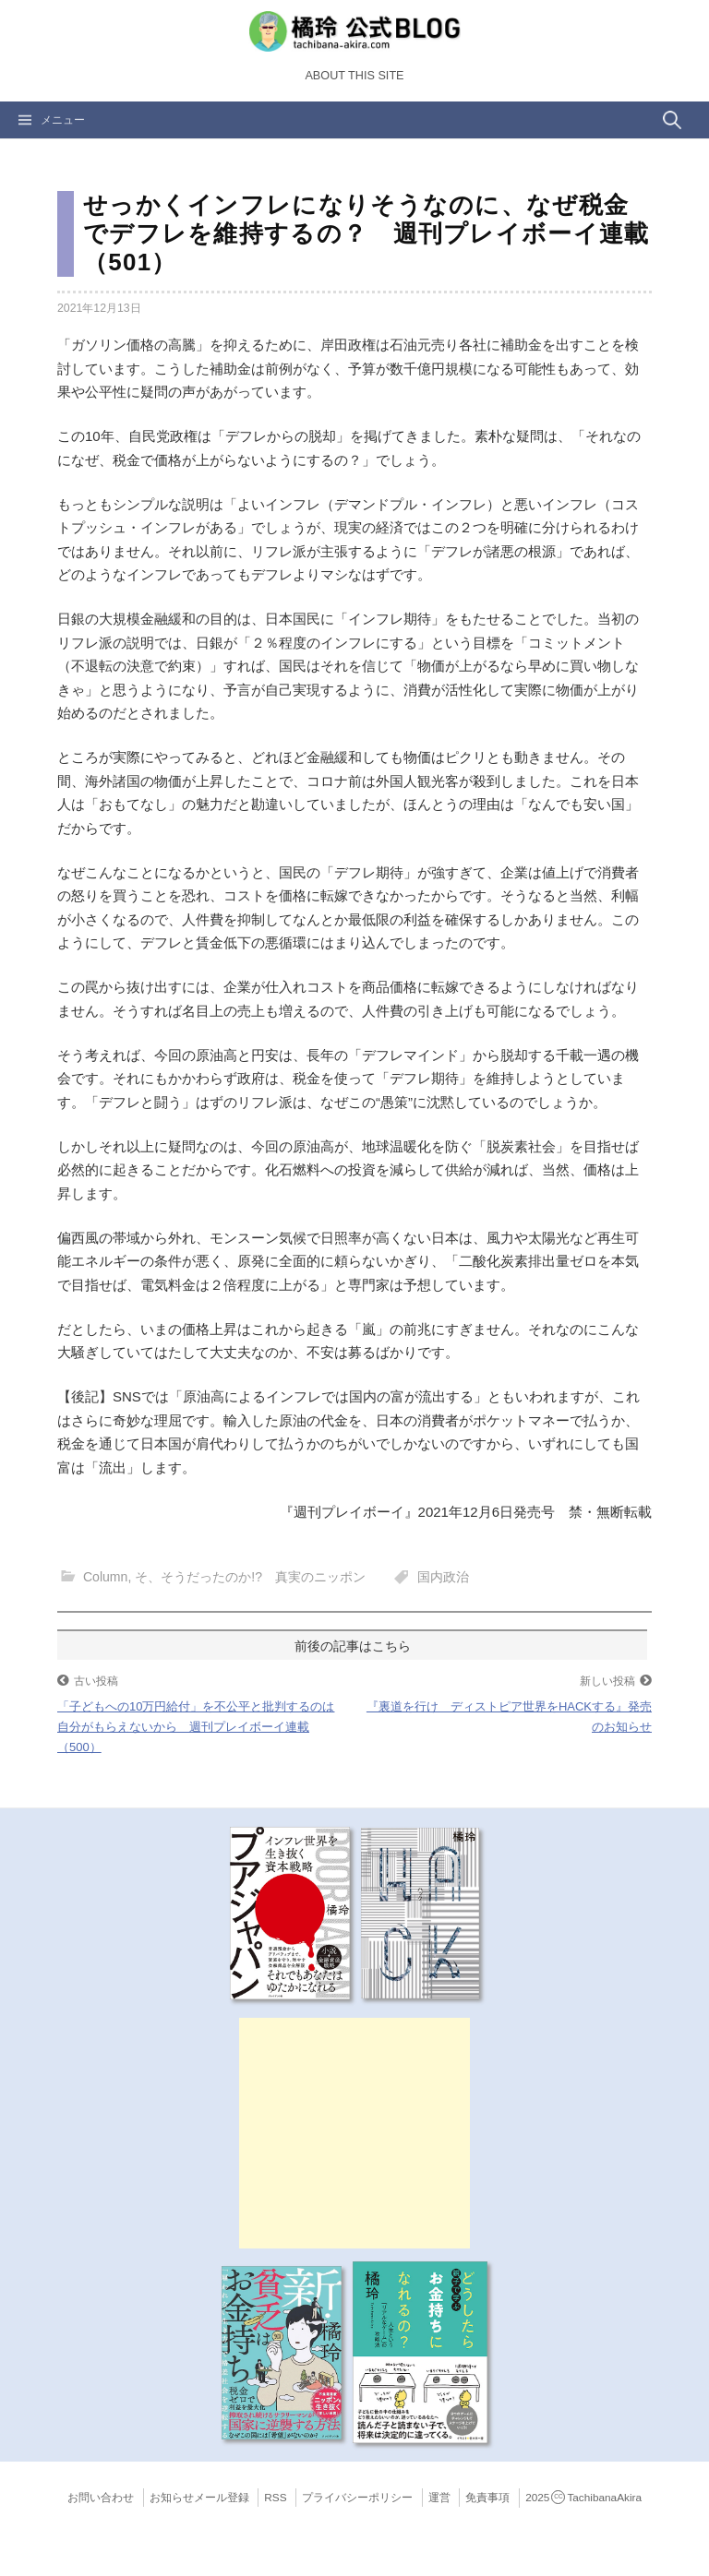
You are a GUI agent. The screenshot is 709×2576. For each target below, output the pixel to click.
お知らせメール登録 (199, 2497)
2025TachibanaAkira (583, 2497)
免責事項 (487, 2497)
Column (105, 1576)
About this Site (354, 75)
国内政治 (443, 1576)
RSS (275, 2497)
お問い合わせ (100, 2497)
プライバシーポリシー (357, 2497)
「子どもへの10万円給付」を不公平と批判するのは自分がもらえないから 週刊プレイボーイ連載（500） (195, 1726)
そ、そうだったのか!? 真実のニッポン (250, 1576)
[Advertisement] (354, 2133)
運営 (439, 2497)
